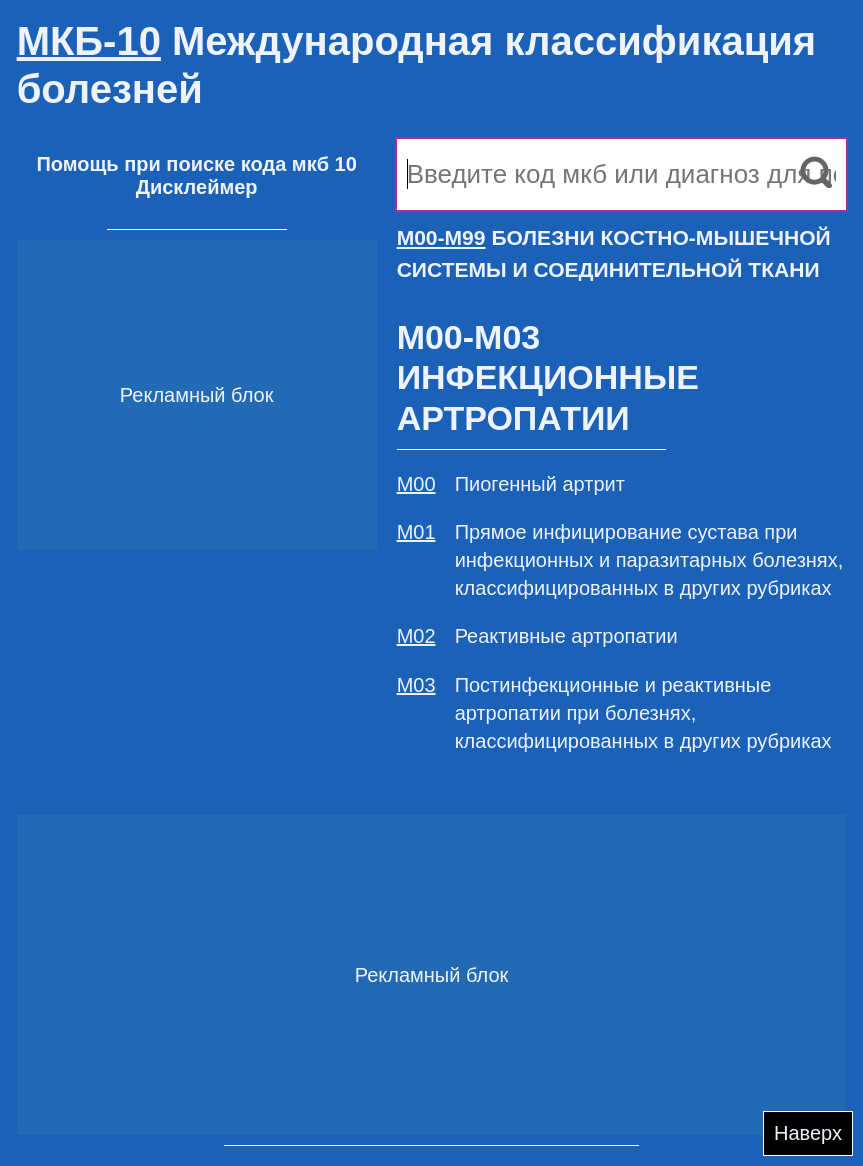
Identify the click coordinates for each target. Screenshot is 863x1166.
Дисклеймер (197, 187)
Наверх (808, 1133)
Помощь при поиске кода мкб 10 (196, 164)
